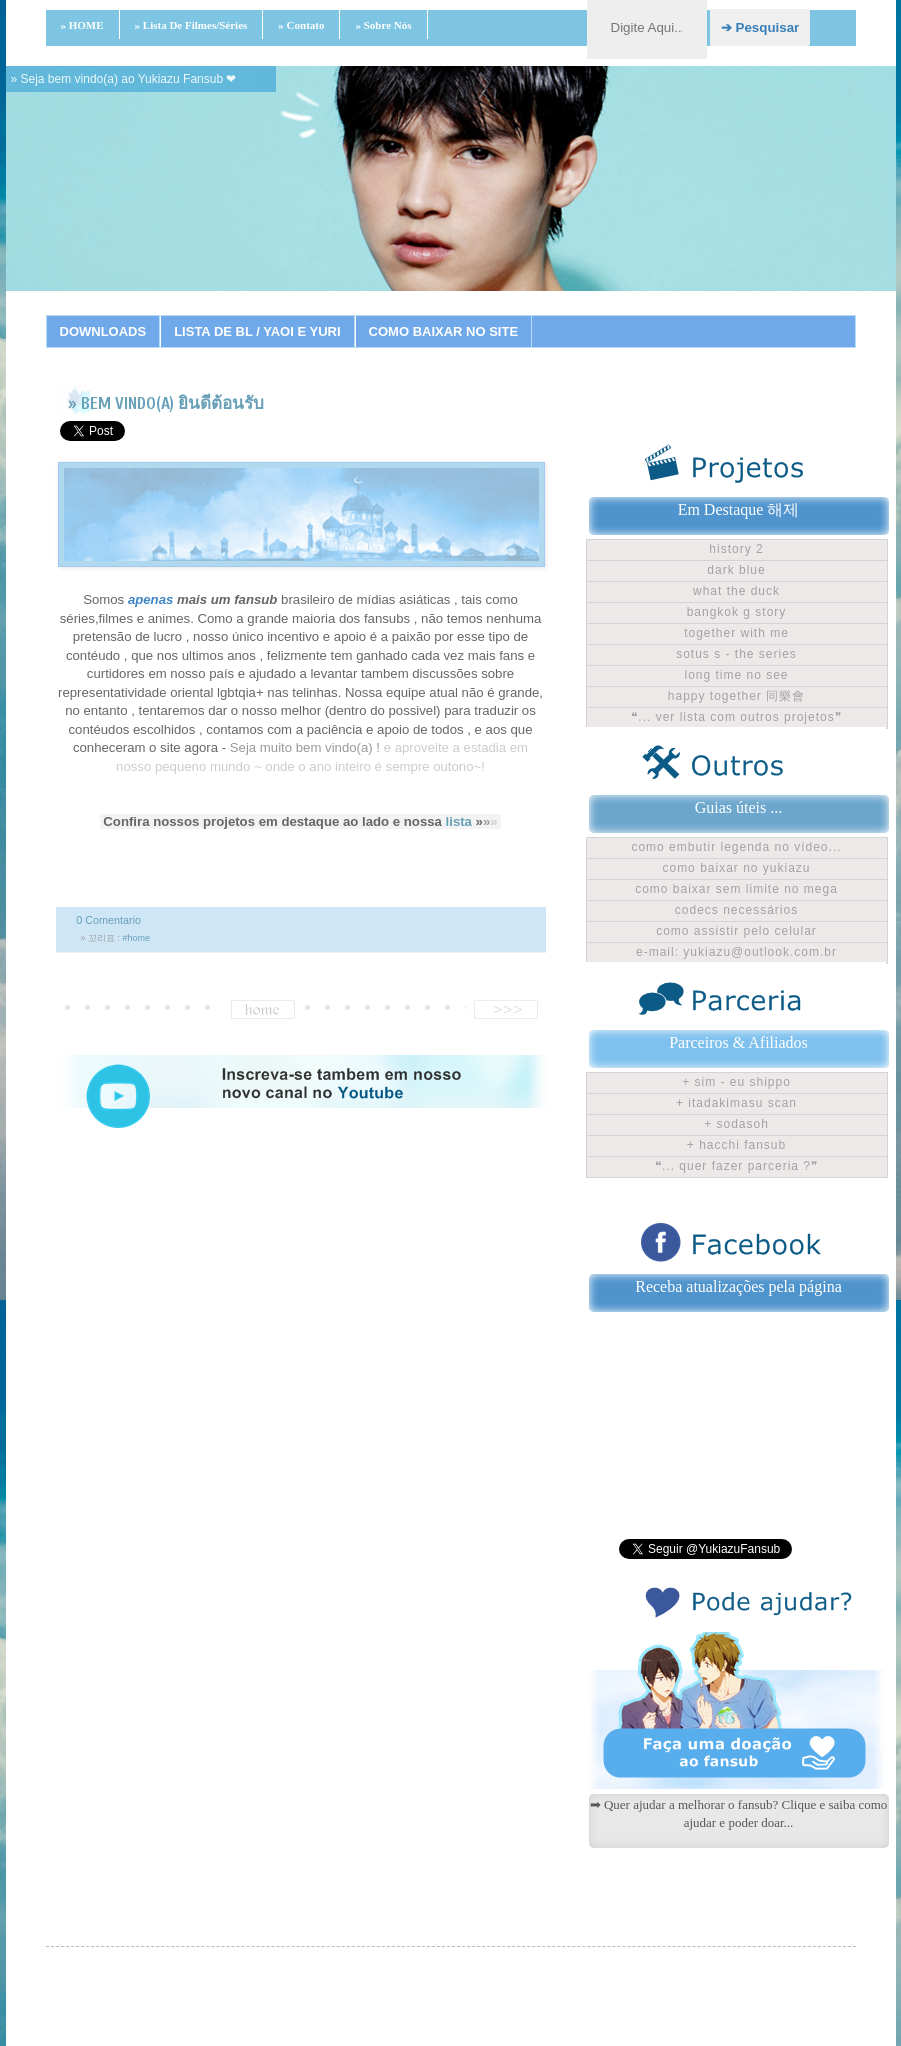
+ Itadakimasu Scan (736, 1103)
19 (662, 315)
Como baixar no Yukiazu (736, 868)
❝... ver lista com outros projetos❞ (736, 717)
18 (637, 315)
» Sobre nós (383, 25)
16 (587, 315)
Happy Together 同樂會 (736, 696)
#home (137, 938)
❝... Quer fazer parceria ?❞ (736, 1166)
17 (612, 315)
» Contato (301, 25)
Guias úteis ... (739, 807)
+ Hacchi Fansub (736, 1145)
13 (512, 315)
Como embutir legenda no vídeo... (736, 847)
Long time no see (736, 675)
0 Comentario (108, 920)
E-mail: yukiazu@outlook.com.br (736, 952)
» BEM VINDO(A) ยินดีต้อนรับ (166, 403)
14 (537, 315)
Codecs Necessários (736, 910)
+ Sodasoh (736, 1124)
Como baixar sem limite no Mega (736, 889)
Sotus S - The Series (736, 654)
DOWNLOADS (103, 331)
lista (459, 821)
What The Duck (736, 591)
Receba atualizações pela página (738, 1286)
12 (487, 315)
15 (562, 315)
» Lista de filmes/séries (191, 25)
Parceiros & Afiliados (738, 1042)
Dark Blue (736, 570)
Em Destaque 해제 (739, 509)
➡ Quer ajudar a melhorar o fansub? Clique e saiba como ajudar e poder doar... (739, 1813)
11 (462, 315)
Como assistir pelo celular (736, 931)
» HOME (82, 25)
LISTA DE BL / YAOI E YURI (257, 331)
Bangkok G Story (737, 612)
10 (437, 315)
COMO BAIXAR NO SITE (444, 331)
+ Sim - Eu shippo (736, 1082)
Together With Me (736, 633)
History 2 (736, 549)
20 (687, 315)
